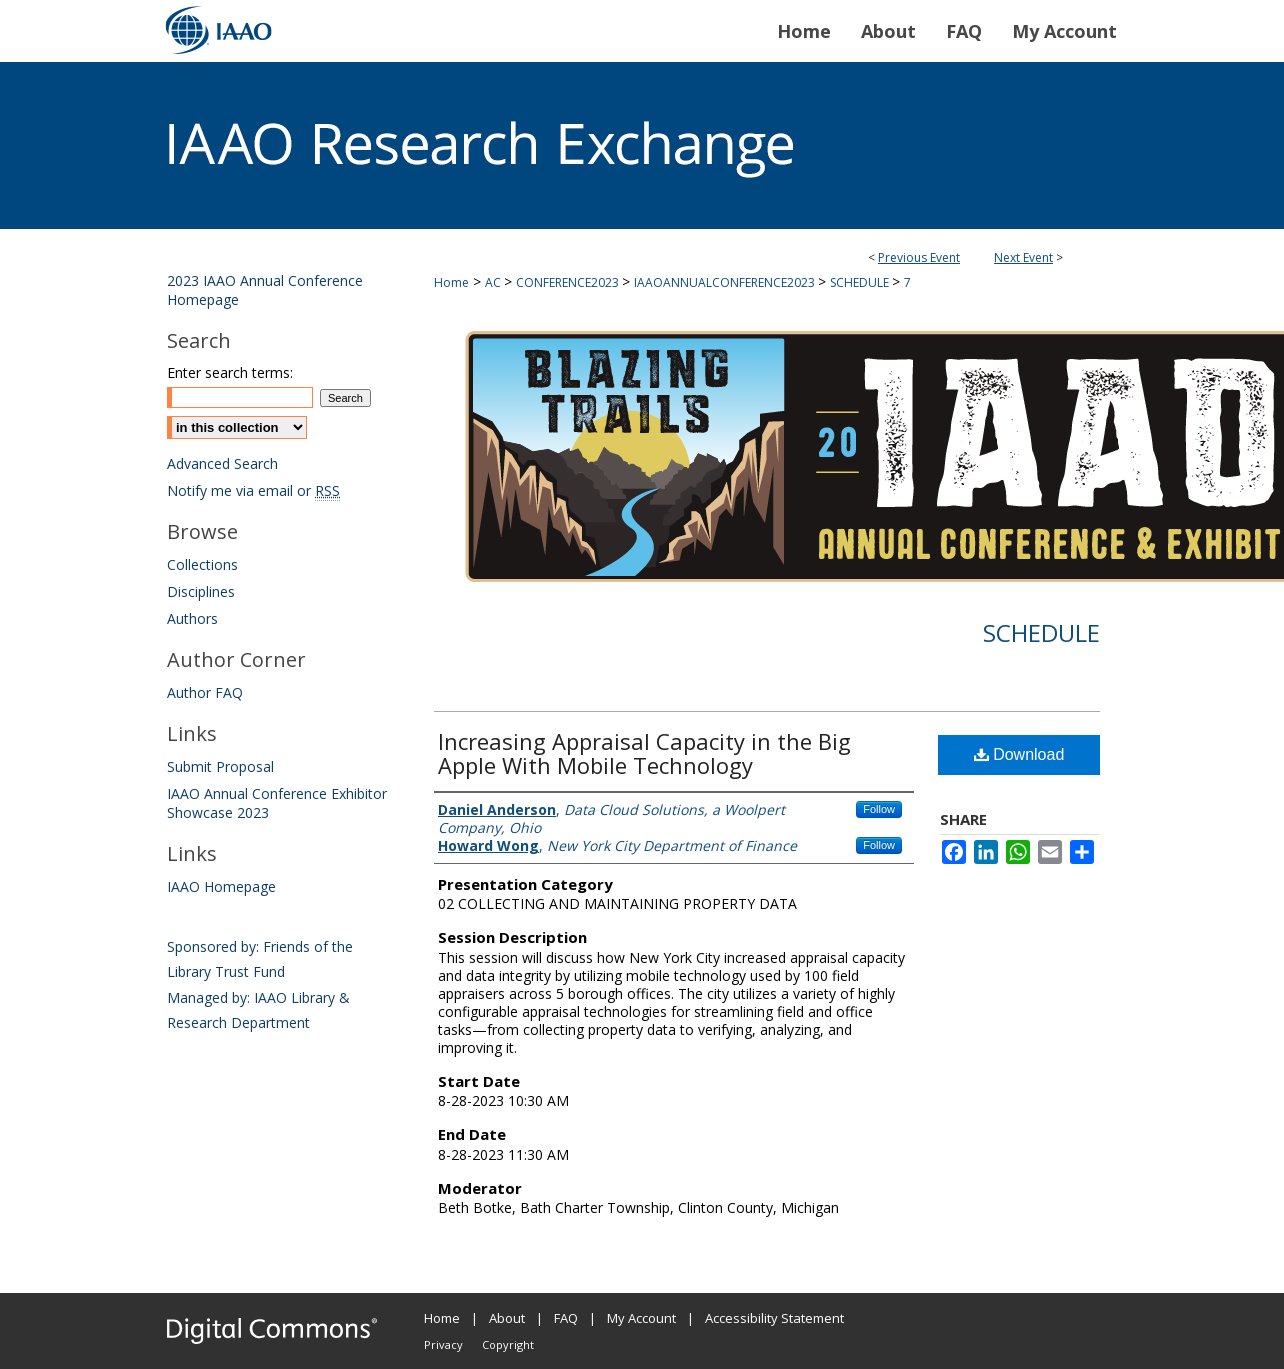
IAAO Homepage (221, 886)
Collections (202, 564)
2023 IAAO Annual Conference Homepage (265, 290)
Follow (879, 809)
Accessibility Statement (774, 1318)
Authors (192, 618)
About (507, 1318)
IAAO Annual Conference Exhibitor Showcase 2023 (277, 803)
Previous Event (919, 257)
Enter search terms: (230, 372)
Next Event (1023, 257)
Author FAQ (205, 692)
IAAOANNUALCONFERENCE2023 (726, 282)
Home (451, 282)
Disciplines (201, 591)
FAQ (566, 1318)
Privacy (443, 1344)
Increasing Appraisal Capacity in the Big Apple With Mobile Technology (644, 753)
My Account (641, 1318)
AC (494, 282)
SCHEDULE (861, 282)
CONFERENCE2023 (569, 282)
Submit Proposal (220, 766)
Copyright (508, 1344)
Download (1019, 754)
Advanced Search (222, 463)
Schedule (1041, 632)
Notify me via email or (253, 490)
